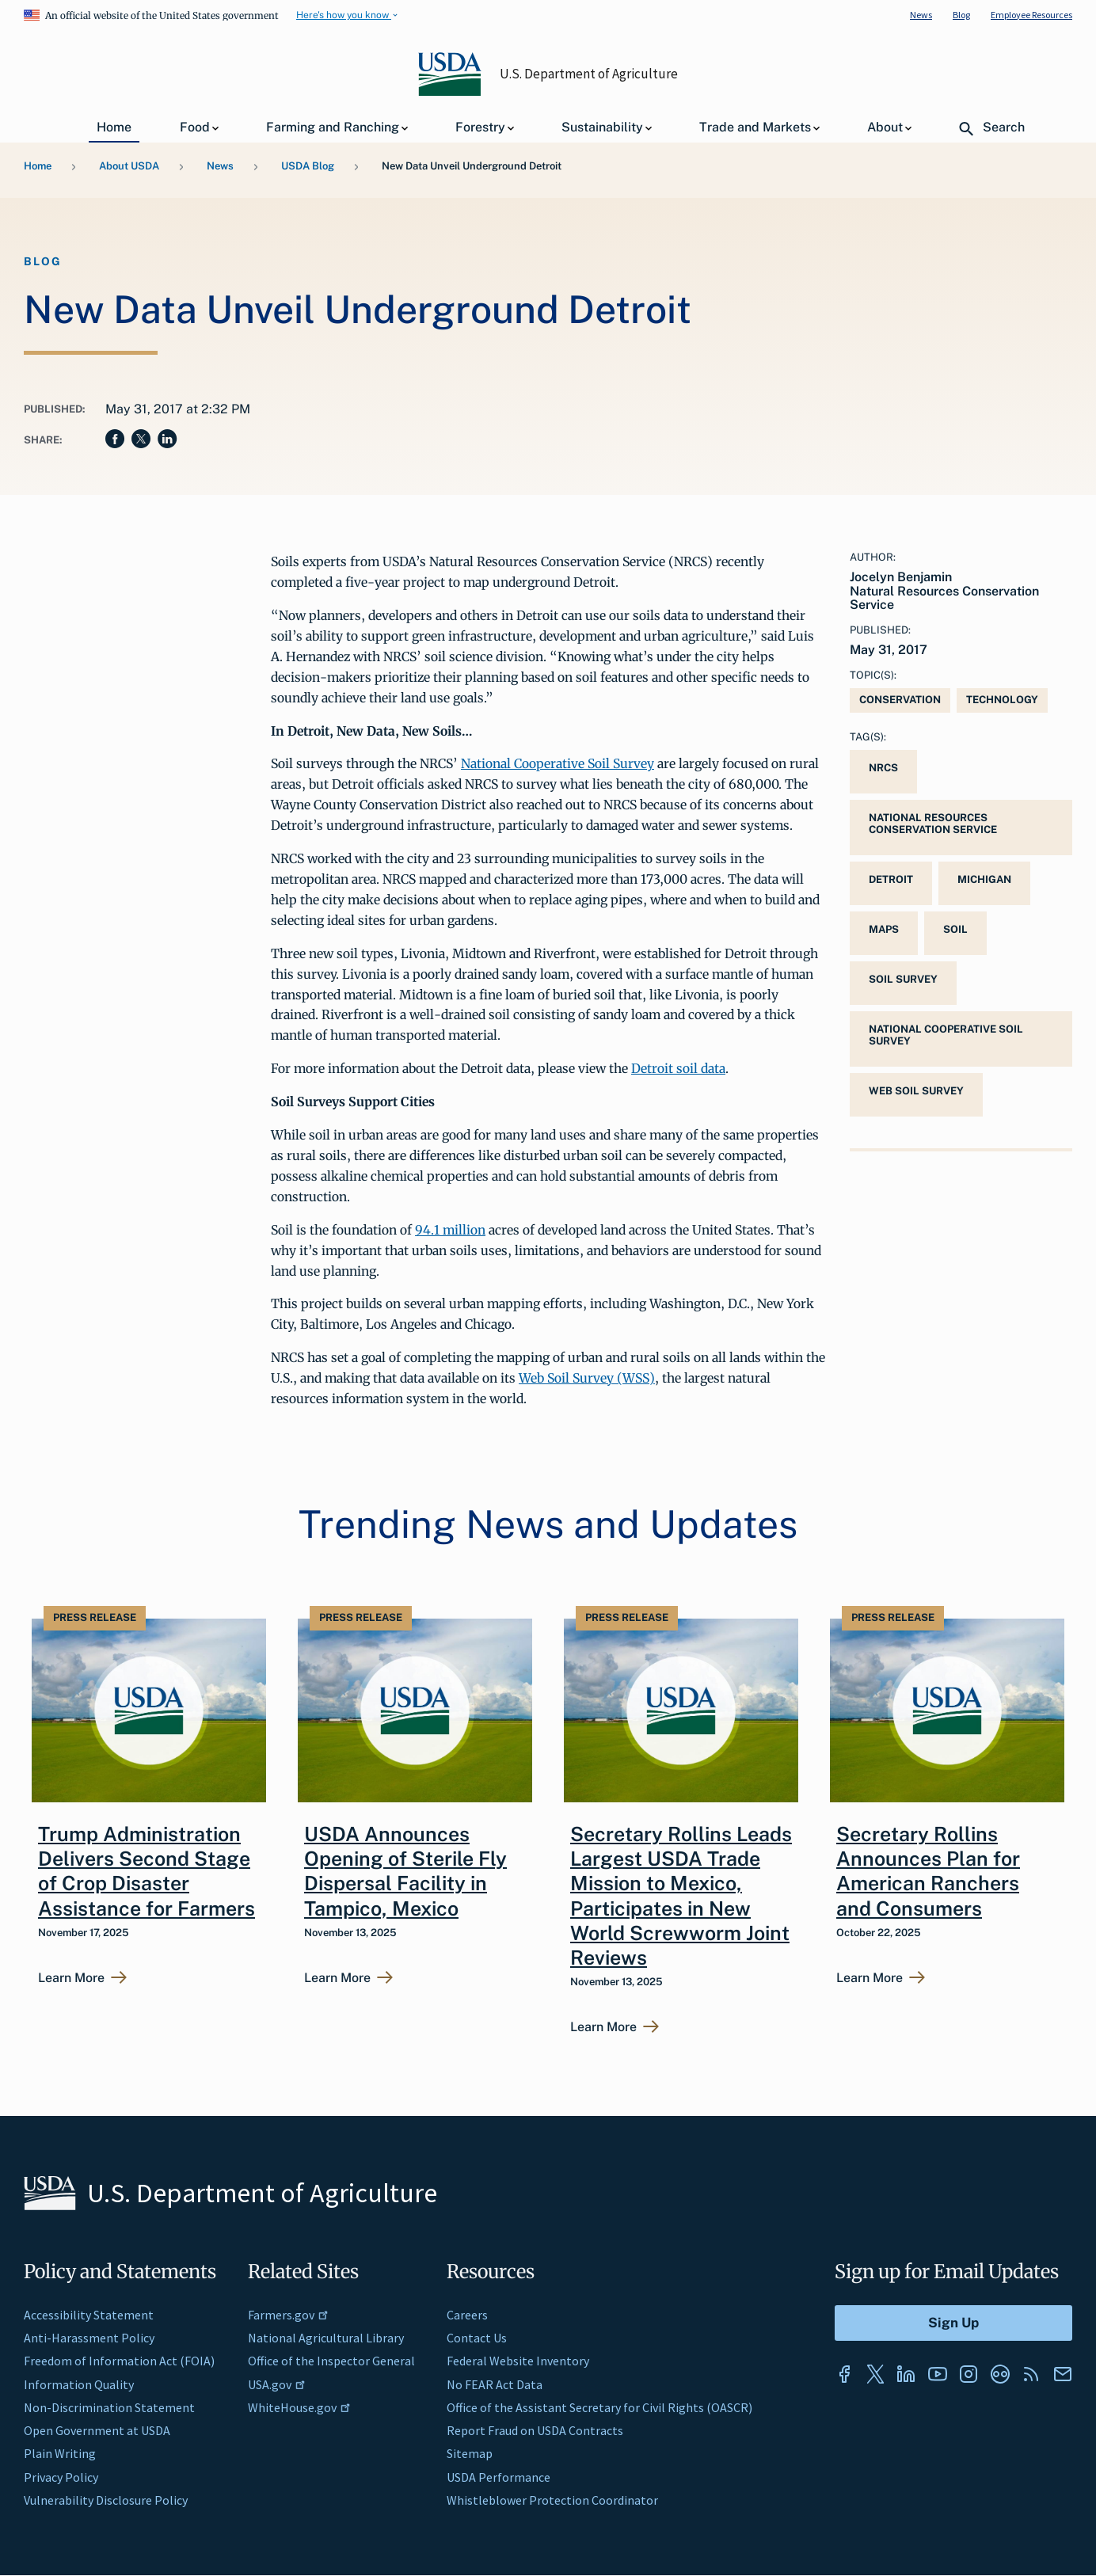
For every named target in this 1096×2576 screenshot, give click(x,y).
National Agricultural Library (326, 2338)
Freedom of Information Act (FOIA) (119, 2361)
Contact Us (477, 2338)
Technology (1002, 700)
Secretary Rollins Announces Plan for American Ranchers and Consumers (928, 1871)
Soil (955, 929)
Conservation (900, 700)
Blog (961, 15)
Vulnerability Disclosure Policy (106, 2500)
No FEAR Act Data (494, 2384)
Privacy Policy (61, 2477)
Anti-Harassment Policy (89, 2338)
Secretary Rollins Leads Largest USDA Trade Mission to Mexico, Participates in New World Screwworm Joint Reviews (681, 1895)
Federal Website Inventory (518, 2361)
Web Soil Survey (916, 1091)
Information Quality (79, 2384)
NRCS (883, 768)
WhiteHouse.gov (299, 2407)
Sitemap (470, 2453)
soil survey (903, 979)
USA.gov (277, 2384)
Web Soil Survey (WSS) (587, 1378)
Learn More (71, 1978)
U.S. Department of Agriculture (589, 73)
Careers (467, 2315)
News (921, 15)
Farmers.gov (288, 2315)
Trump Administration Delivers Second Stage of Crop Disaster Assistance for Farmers (146, 1871)
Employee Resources (1031, 15)
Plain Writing (60, 2453)
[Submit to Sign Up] (953, 2323)
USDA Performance (498, 2477)
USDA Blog (307, 166)
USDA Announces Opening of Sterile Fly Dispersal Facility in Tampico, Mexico (405, 1871)
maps (884, 929)
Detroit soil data (678, 1068)
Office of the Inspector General (331, 2361)
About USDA (129, 166)
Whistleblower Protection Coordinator (552, 2500)
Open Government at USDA (97, 2430)
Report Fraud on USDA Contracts (535, 2430)
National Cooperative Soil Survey (557, 763)
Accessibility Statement (89, 2315)
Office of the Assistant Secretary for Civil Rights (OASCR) (599, 2407)
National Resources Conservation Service (933, 823)
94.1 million (450, 1230)
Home (37, 166)
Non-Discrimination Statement (109, 2407)
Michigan (984, 879)
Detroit (891, 879)
